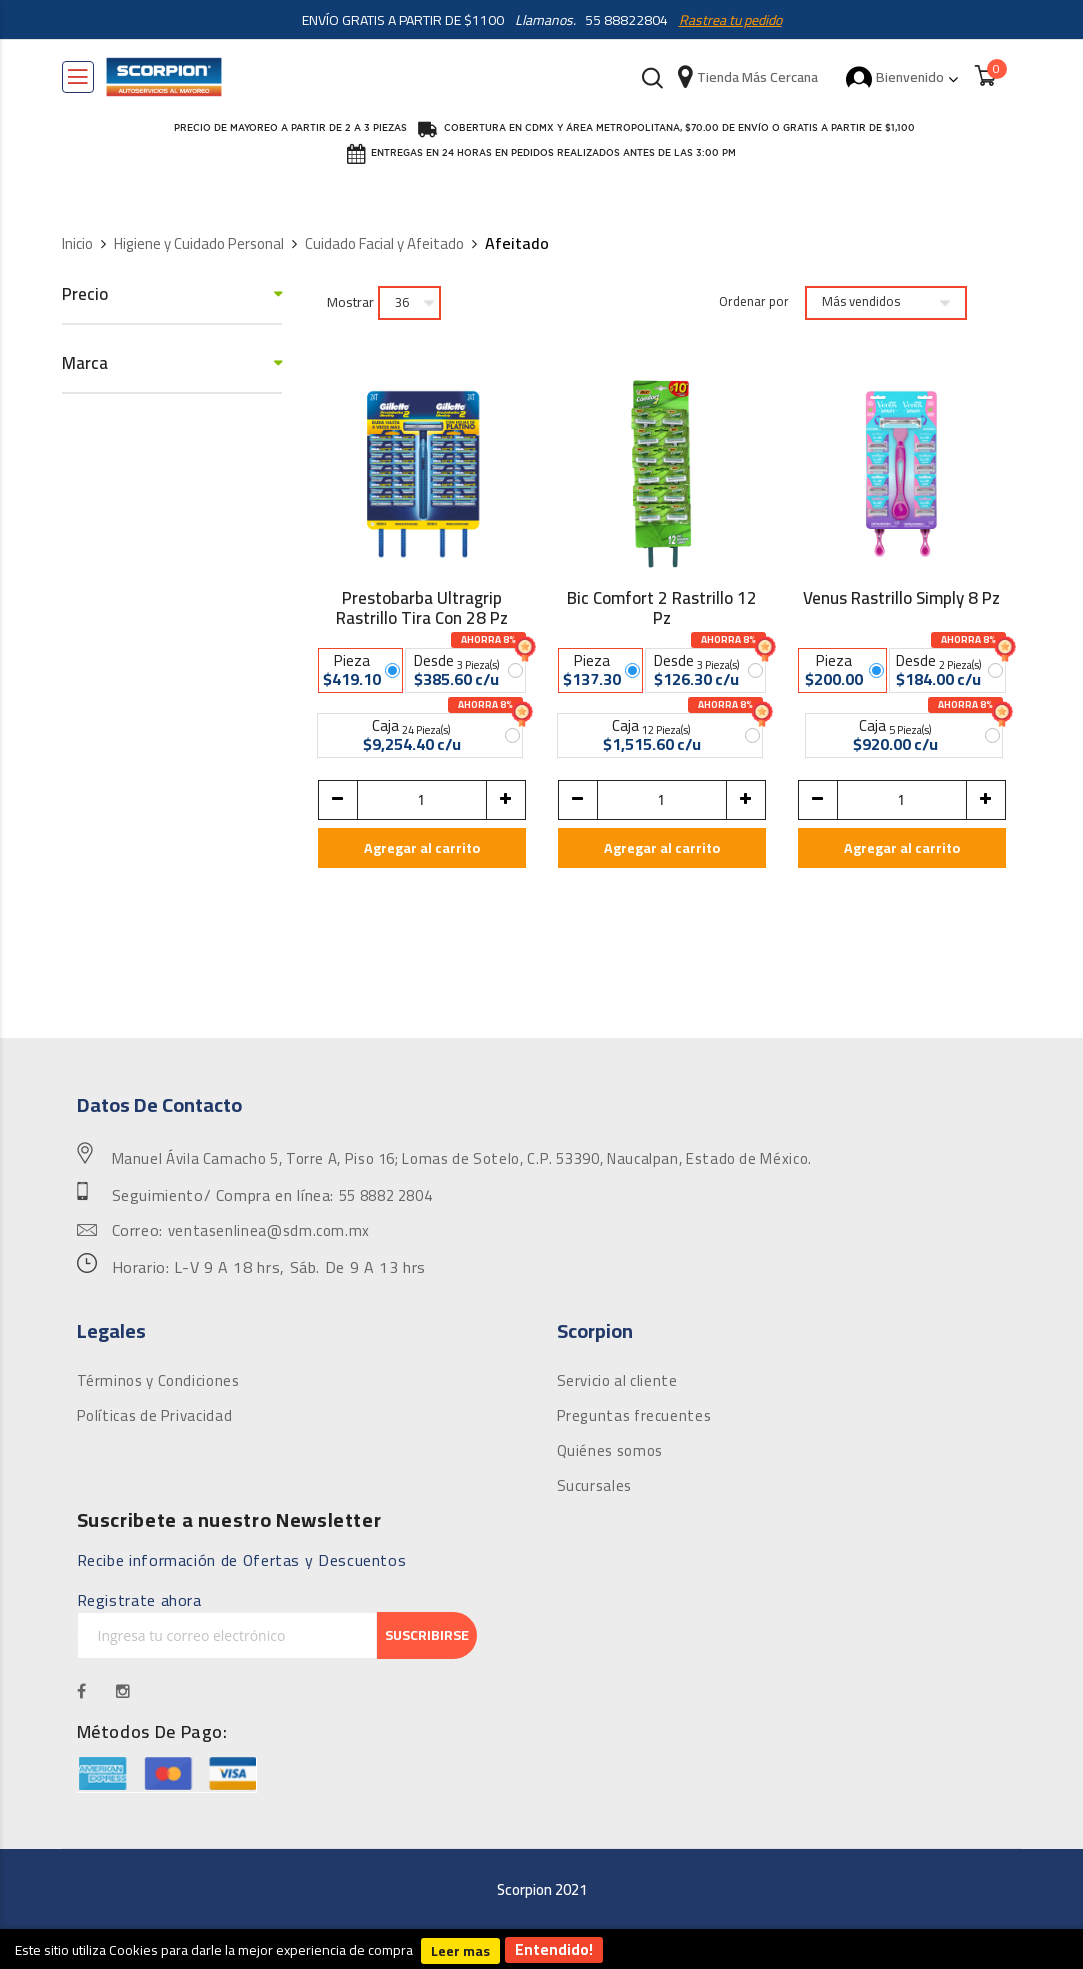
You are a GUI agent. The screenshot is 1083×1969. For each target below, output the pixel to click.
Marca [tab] (85, 363)
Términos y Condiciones (158, 1381)
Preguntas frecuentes (634, 1416)
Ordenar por (754, 302)
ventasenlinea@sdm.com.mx (269, 1231)
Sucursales (594, 1486)
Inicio (77, 244)
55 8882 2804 (386, 1196)
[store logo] (164, 77)
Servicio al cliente (617, 1381)
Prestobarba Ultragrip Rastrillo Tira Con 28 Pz (422, 608)
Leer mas (460, 1951)
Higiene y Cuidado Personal (199, 244)
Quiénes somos (610, 1451)
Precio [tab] (85, 294)
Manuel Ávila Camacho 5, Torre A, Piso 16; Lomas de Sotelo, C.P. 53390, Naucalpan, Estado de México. (462, 1159)
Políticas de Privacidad (155, 1416)
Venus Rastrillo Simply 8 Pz (901, 601)
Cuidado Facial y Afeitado (384, 244)
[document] (541, 1949)
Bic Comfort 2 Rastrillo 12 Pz (662, 608)
